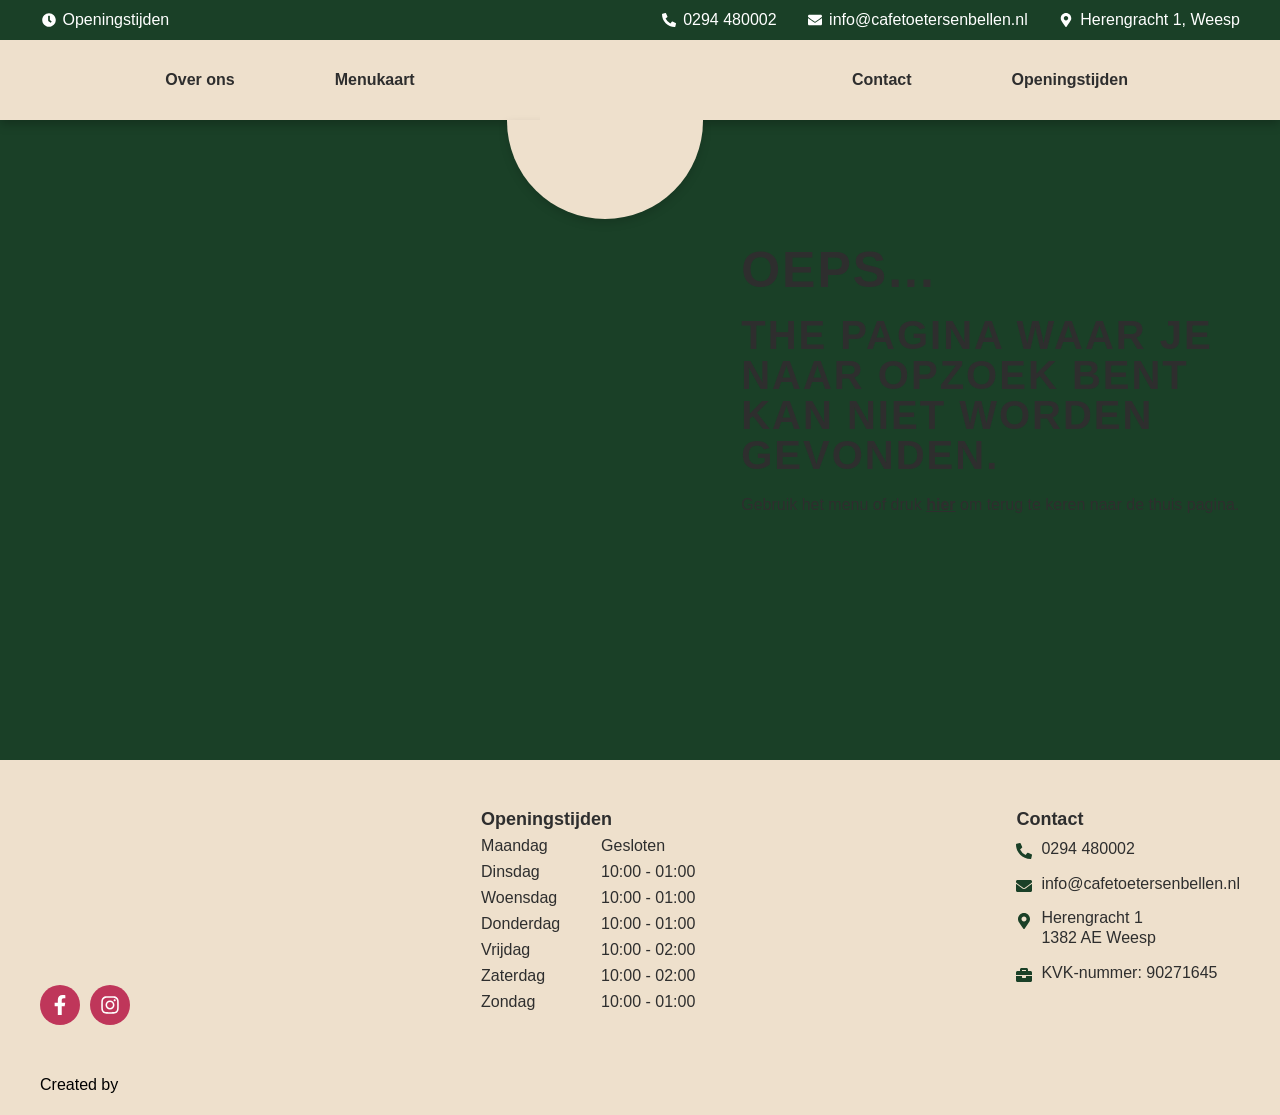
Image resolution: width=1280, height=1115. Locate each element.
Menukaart (375, 79)
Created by (91, 1085)
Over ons (199, 79)
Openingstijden (1070, 79)
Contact (882, 79)
